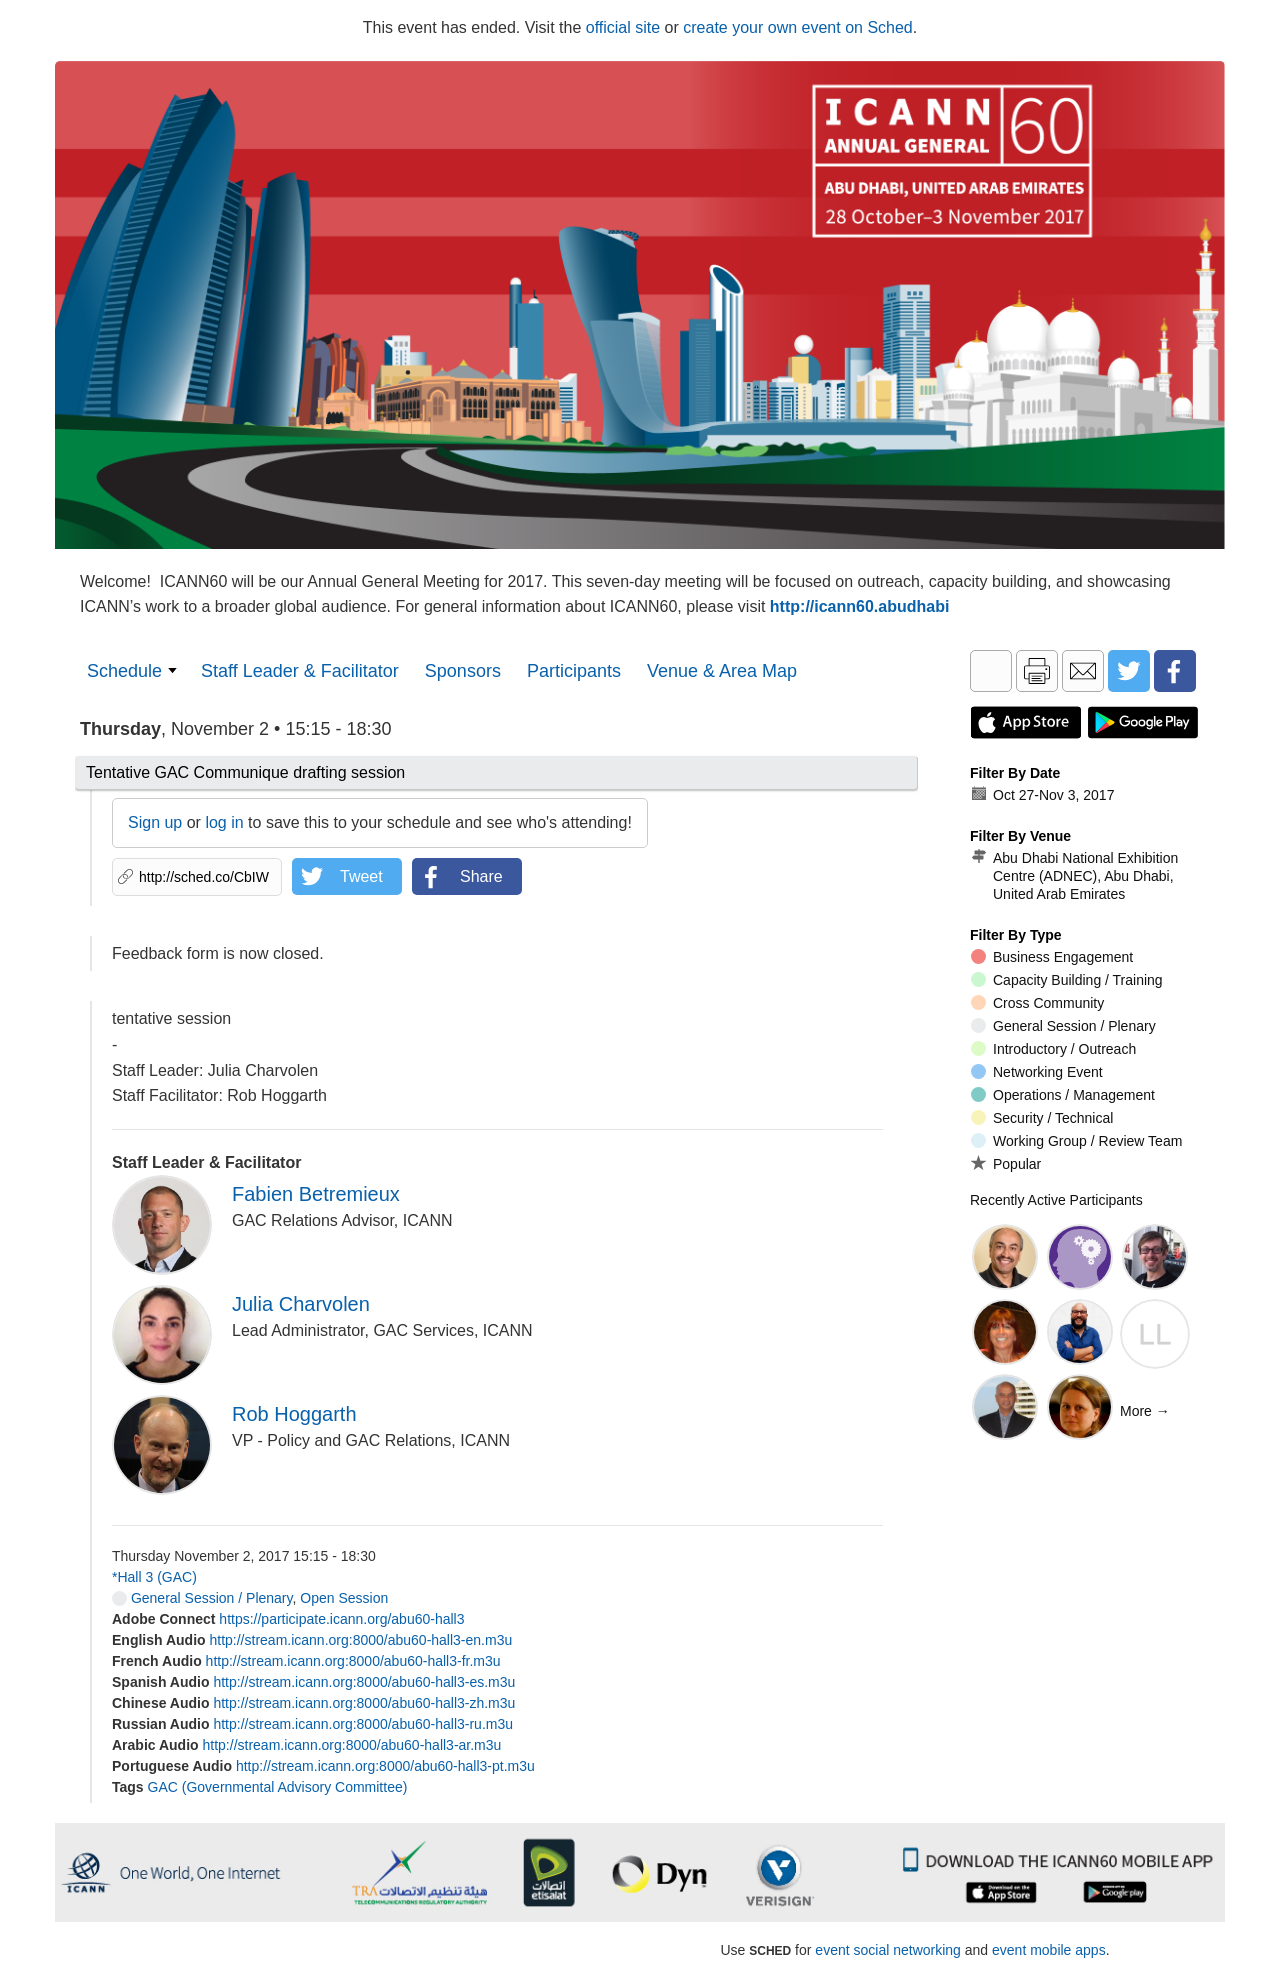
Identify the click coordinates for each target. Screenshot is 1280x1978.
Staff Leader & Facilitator (300, 671)
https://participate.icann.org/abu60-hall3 (341, 1619)
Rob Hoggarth (294, 1414)
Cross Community (1037, 1003)
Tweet (361, 876)
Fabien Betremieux (316, 1194)
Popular (1006, 1163)
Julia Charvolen (301, 1304)
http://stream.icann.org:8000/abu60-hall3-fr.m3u (353, 1661)
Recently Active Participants (1056, 1200)
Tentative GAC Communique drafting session (245, 772)
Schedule (124, 671)
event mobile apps (1049, 1950)
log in (224, 822)
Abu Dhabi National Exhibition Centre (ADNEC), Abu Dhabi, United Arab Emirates (1074, 875)
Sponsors (463, 671)
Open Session (344, 1598)
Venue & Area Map (722, 671)
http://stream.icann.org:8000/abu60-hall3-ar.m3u (352, 1745)
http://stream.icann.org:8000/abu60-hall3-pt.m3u (385, 1766)
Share (481, 876)
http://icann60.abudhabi (860, 606)
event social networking (888, 1950)
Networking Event (1037, 1072)
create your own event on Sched (797, 27)
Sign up (155, 822)
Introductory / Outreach (1053, 1049)
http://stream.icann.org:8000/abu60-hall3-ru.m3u (363, 1724)
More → (1145, 1411)
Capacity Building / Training (1067, 980)
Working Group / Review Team (1076, 1141)
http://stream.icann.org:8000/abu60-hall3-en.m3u (360, 1640)
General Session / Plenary (202, 1598)
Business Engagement (1052, 957)
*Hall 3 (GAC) (154, 1577)
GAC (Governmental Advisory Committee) (278, 1787)
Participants (574, 671)
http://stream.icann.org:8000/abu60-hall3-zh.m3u (364, 1703)
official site (623, 27)
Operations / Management (1063, 1095)
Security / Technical (1042, 1118)
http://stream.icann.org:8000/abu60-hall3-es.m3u (364, 1682)
